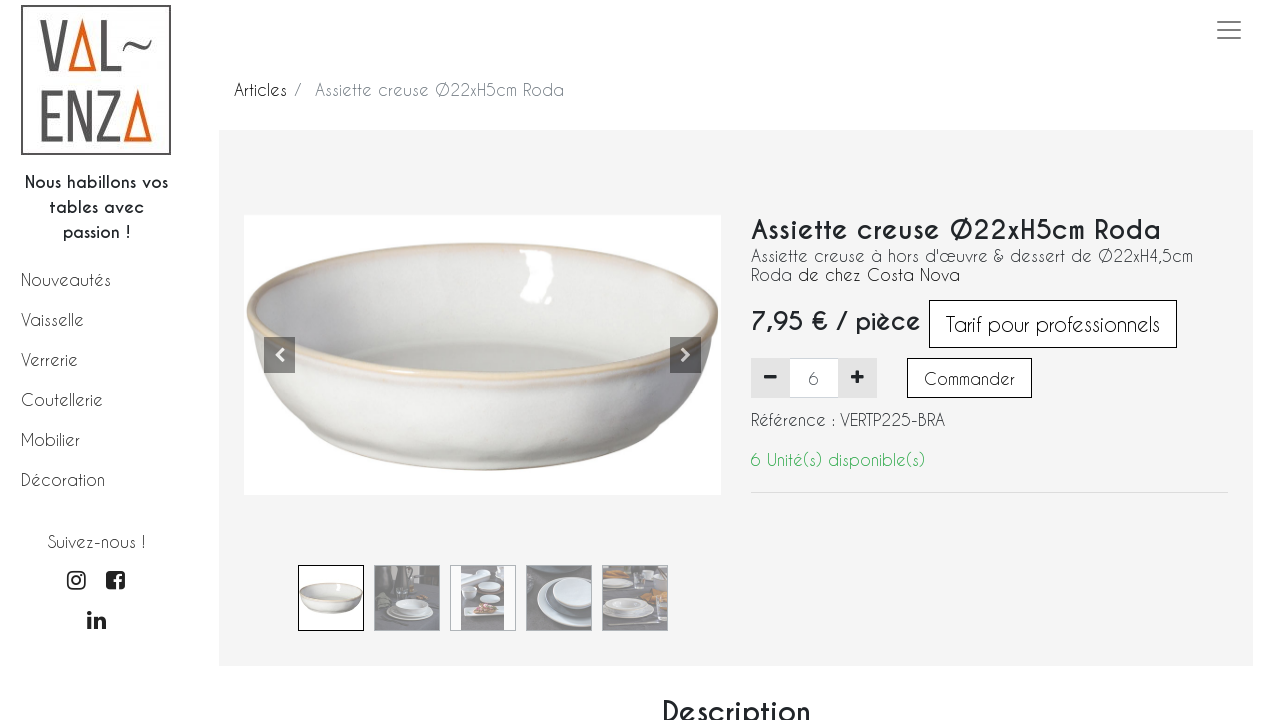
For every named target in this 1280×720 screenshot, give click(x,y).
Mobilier (50, 439)
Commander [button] (969, 378)
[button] (280, 355)
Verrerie (49, 359)
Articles (260, 89)
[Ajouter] (857, 378)
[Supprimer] (770, 378)
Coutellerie (62, 399)
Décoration (63, 479)
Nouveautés (66, 279)
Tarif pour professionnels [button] (1053, 324)
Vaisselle (52, 319)
